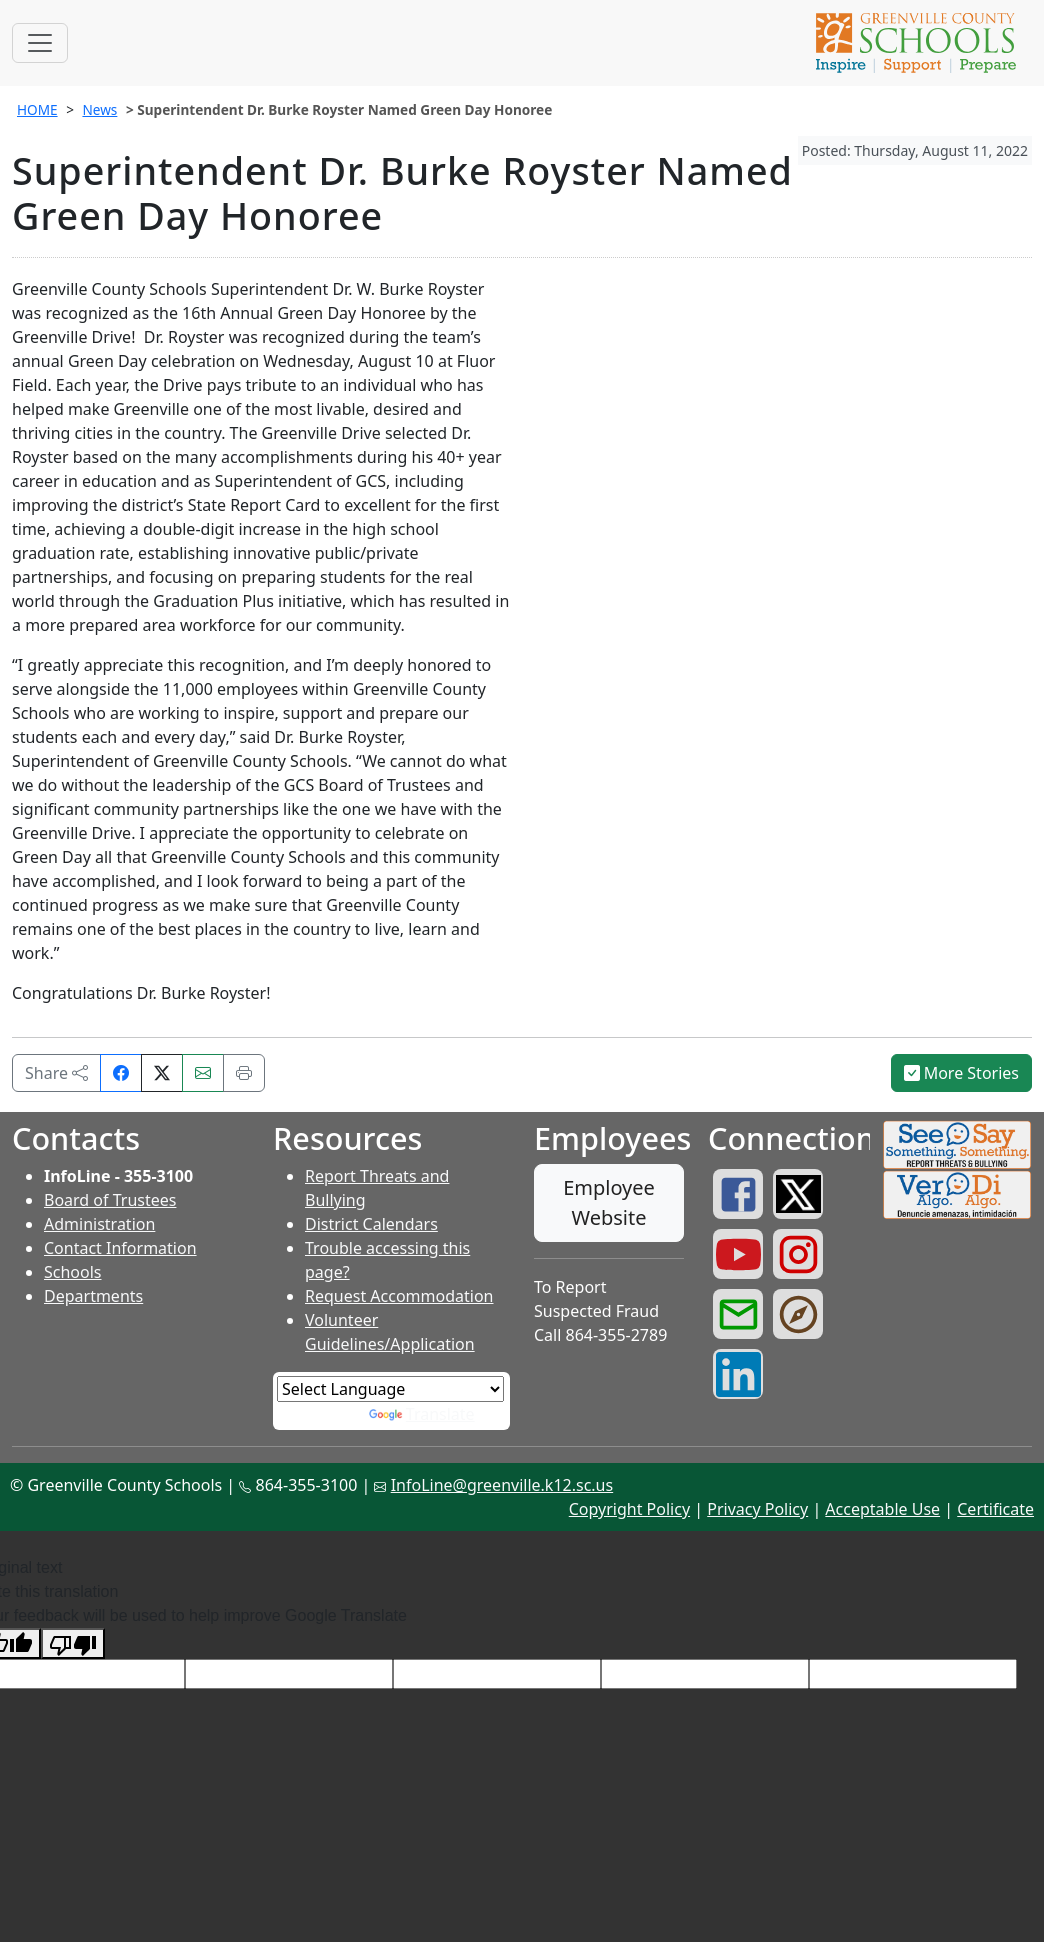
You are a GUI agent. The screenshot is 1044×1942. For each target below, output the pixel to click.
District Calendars (371, 1224)
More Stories (962, 1073)
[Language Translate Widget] (390, 1389)
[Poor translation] (73, 1643)
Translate (422, 1414)
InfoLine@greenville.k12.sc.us (502, 1485)
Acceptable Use (882, 1509)
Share (56, 1073)
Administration (99, 1224)
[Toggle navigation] (40, 43)
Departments (93, 1296)
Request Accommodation (399, 1296)
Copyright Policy (629, 1509)
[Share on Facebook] (121, 1073)
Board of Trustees (110, 1200)
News (99, 109)
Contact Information (120, 1248)
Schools (73, 1272)
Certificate (995, 1509)
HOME (37, 109)
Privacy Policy (757, 1509)
